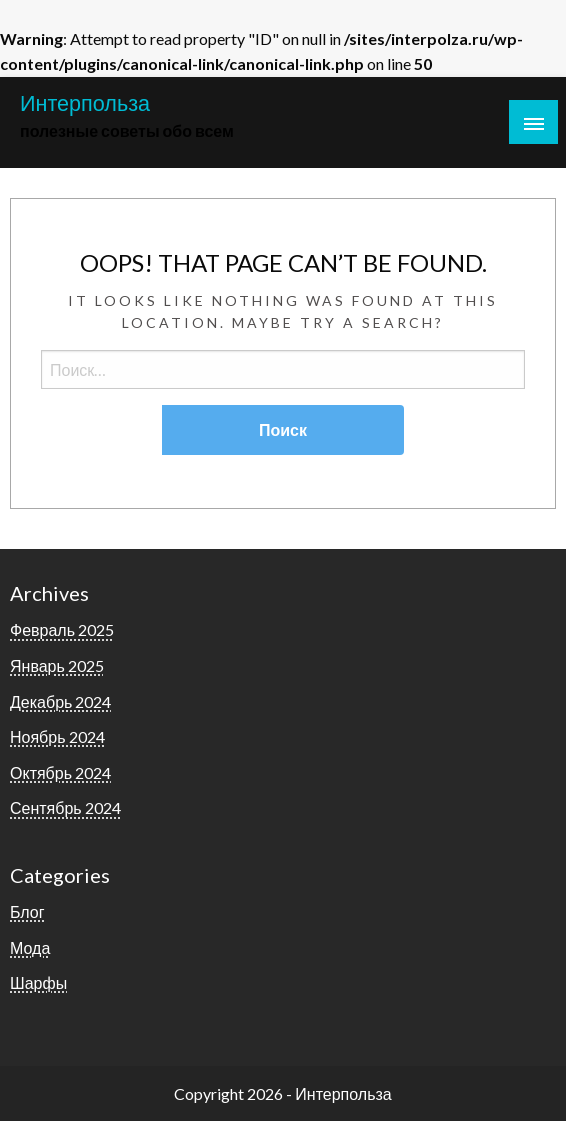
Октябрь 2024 (60, 772)
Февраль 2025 (62, 629)
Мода (30, 947)
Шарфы (38, 982)
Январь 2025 (57, 665)
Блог (27, 911)
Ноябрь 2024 (57, 736)
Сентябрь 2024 (65, 807)
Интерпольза (85, 103)
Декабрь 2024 (60, 701)
